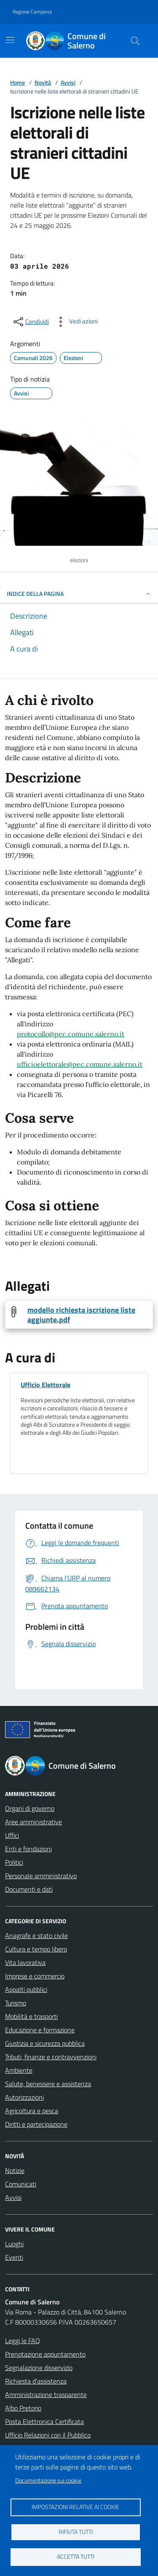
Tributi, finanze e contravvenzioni (50, 2057)
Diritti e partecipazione (36, 2124)
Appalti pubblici (26, 1989)
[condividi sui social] (30, 321)
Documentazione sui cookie (48, 2480)
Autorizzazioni (24, 2097)
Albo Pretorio (23, 2408)
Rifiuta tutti (76, 2532)
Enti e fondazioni (28, 1849)
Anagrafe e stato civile (36, 1935)
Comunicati (20, 2184)
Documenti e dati (29, 1889)
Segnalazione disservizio (38, 2367)
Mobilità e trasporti (31, 2016)
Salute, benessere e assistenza (48, 2084)
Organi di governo (29, 1808)
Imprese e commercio (34, 1976)
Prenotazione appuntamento (45, 2354)
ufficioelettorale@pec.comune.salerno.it (79, 1064)
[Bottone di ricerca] (135, 41)
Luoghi (14, 2244)
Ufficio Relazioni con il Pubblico (48, 2435)
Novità (43, 82)
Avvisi (68, 82)
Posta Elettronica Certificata (44, 2421)
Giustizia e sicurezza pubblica (45, 2043)
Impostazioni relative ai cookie (75, 2507)
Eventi (14, 2257)
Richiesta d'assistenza (36, 2381)
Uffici (12, 1835)
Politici (14, 1862)
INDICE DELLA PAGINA (79, 593)
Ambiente (18, 2070)
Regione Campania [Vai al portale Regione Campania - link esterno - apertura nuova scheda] (32, 12)
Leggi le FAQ (22, 2341)
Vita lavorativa (25, 1962)
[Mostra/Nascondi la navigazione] (10, 40)
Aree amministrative (33, 1822)
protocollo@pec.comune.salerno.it (70, 1034)
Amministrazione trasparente (46, 2394)
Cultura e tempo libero (36, 1949)
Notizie (14, 2170)
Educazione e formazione (40, 2030)
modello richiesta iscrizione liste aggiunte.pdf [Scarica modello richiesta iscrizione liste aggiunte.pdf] (81, 1314)
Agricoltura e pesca (31, 2111)
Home (17, 82)
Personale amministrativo (41, 1876)
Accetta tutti (75, 2556)
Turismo (15, 2003)
